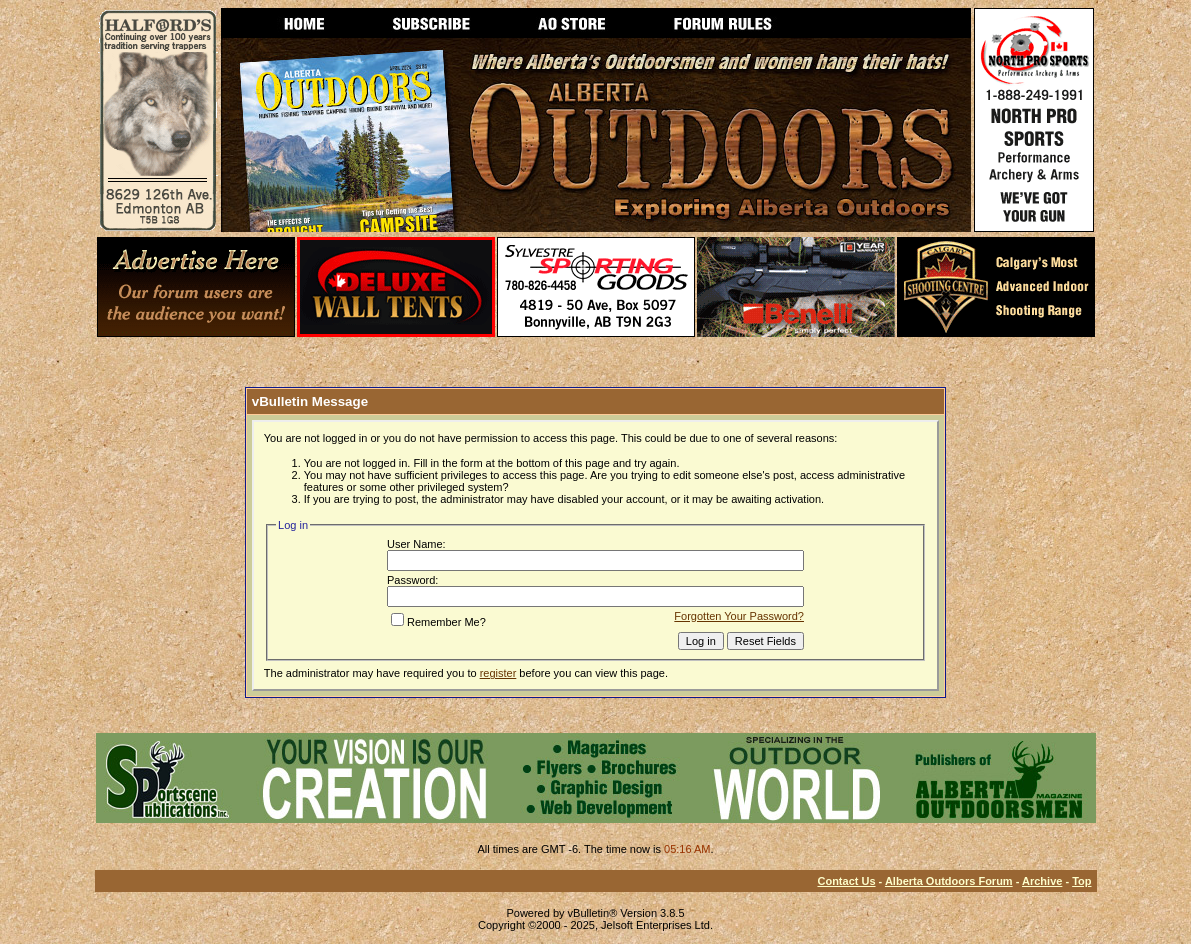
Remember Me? (438, 622)
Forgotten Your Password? (739, 616)
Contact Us (846, 881)
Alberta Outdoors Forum (949, 881)
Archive (1042, 881)
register (498, 673)
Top (1081, 881)
